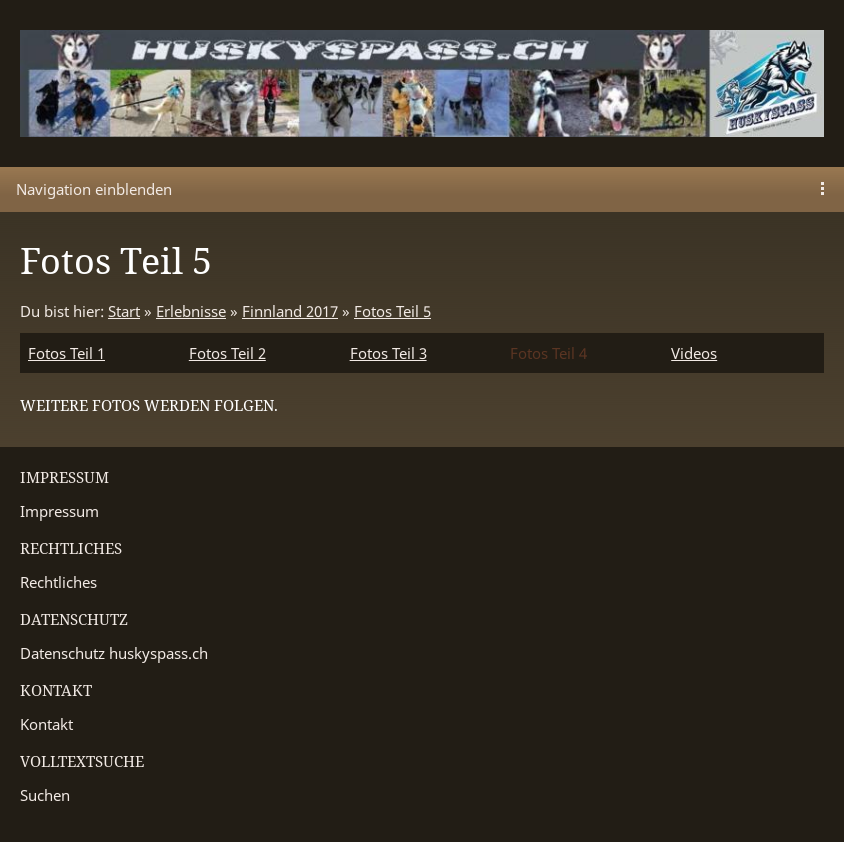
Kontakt (46, 724)
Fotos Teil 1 (66, 353)
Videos (694, 353)
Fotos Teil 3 (388, 353)
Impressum (59, 511)
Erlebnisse (191, 311)
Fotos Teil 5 (392, 311)
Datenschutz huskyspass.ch (114, 653)
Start (124, 311)
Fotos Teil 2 (227, 353)
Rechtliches (58, 582)
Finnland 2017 (290, 311)
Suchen (45, 795)
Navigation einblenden (94, 189)
